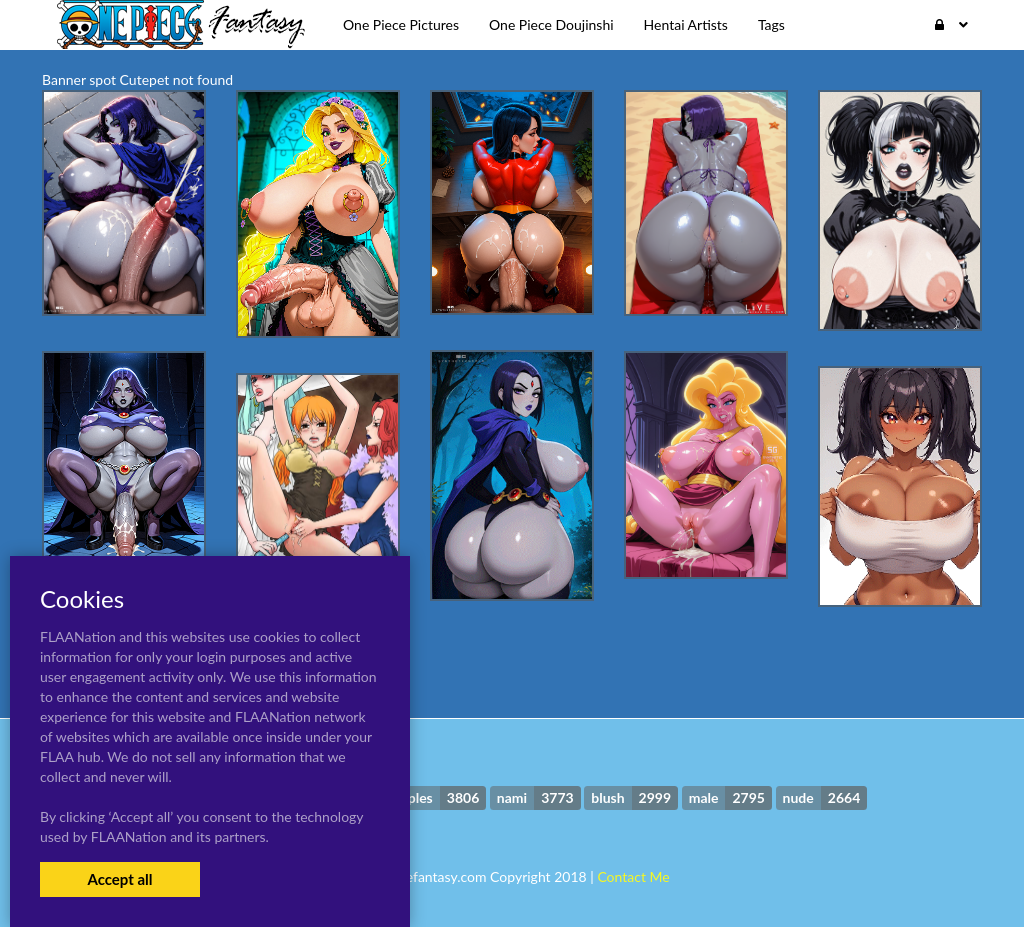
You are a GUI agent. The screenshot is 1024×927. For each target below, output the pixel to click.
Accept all (119, 879)
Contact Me (633, 876)
